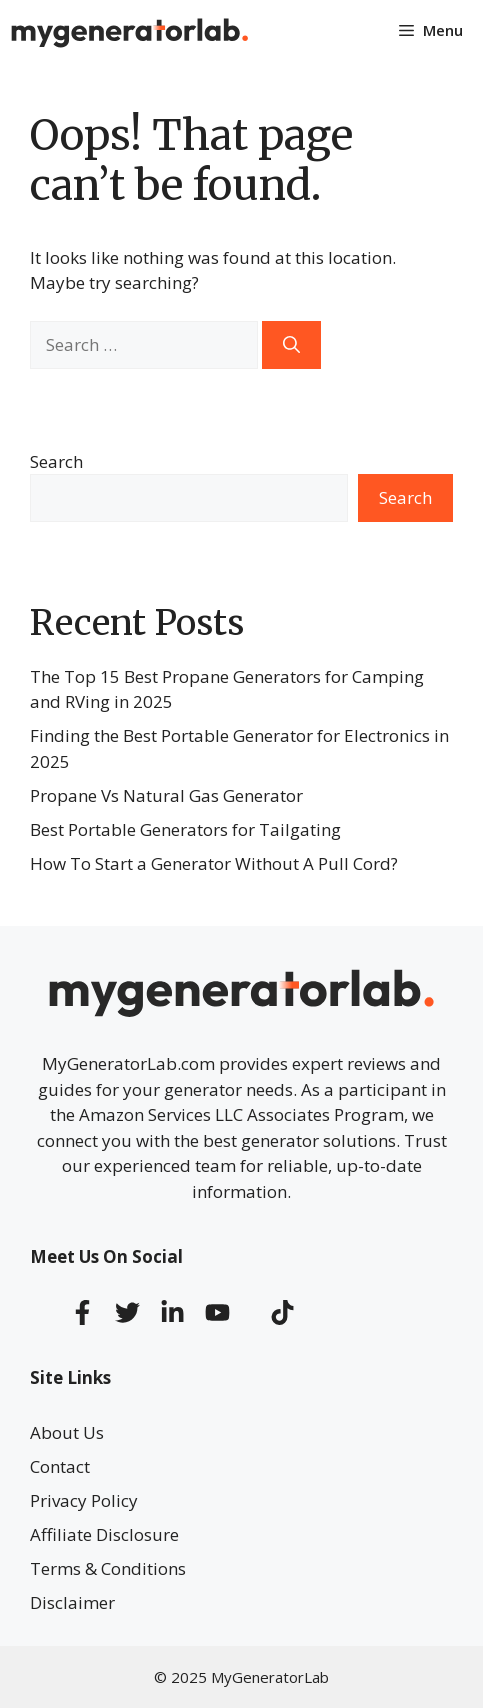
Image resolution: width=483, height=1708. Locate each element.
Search (56, 461)
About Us (67, 1432)
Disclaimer (72, 1602)
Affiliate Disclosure (104, 1534)
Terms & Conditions (108, 1568)
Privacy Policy (84, 1500)
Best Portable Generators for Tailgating (185, 829)
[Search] (291, 345)
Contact (60, 1466)
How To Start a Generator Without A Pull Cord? (214, 863)
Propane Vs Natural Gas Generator (166, 795)
